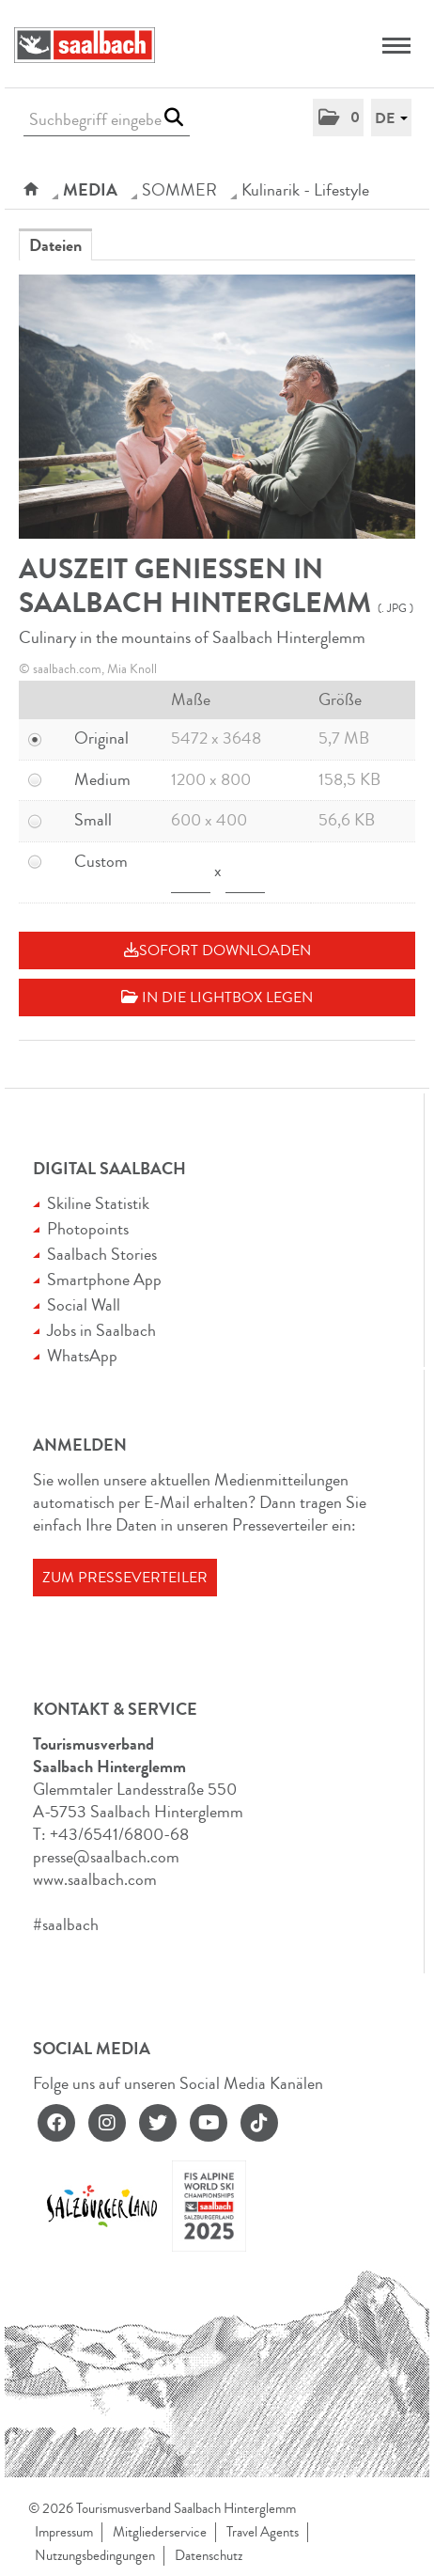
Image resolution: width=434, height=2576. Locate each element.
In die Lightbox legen (217, 997)
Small (93, 819)
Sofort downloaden (217, 950)
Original (101, 738)
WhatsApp (82, 1355)
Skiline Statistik (98, 1203)
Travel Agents (262, 2532)
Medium (102, 779)
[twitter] (158, 2123)
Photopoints (88, 1229)
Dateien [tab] (55, 245)
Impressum (64, 2532)
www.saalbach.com (95, 1879)
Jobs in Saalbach (101, 1330)
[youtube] (208, 2123)
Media (90, 190)
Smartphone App (104, 1279)
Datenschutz (208, 2556)
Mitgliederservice (160, 2532)
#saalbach (66, 1924)
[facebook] (56, 2123)
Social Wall (83, 1305)
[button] (338, 117)
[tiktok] (259, 2123)
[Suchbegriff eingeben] (106, 119)
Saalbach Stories (102, 1254)
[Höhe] (245, 872)
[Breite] (190, 872)
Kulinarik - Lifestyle (305, 190)
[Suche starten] (173, 117)
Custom (101, 861)
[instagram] (107, 2123)
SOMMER (179, 190)
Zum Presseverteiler (125, 1577)
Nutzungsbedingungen (95, 2556)
